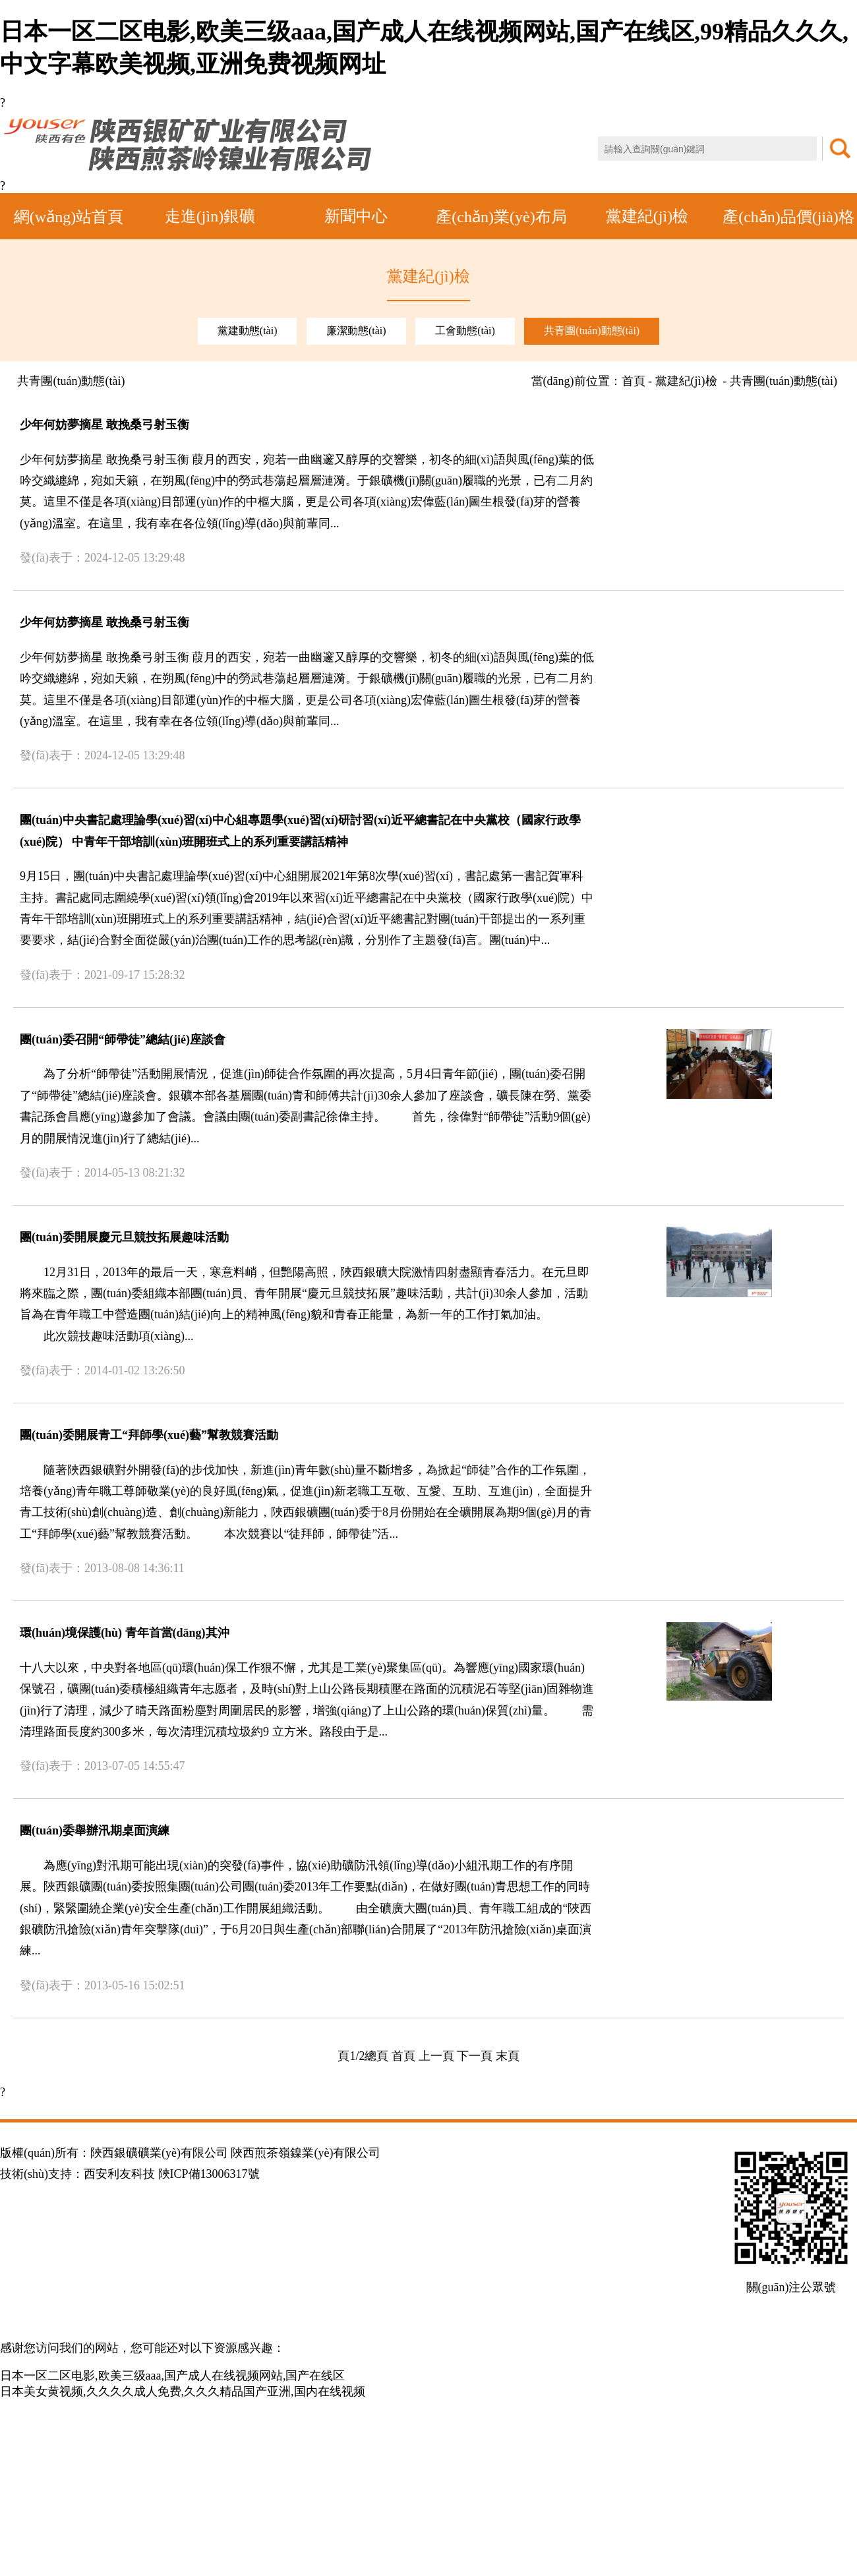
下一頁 (474, 2056)
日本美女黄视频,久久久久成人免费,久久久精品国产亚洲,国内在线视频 (182, 2391)
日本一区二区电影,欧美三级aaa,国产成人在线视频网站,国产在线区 (172, 2375)
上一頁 (436, 2056)
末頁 (507, 2056)
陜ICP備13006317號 (209, 2174)
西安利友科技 (119, 2174)
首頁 (403, 2056)
